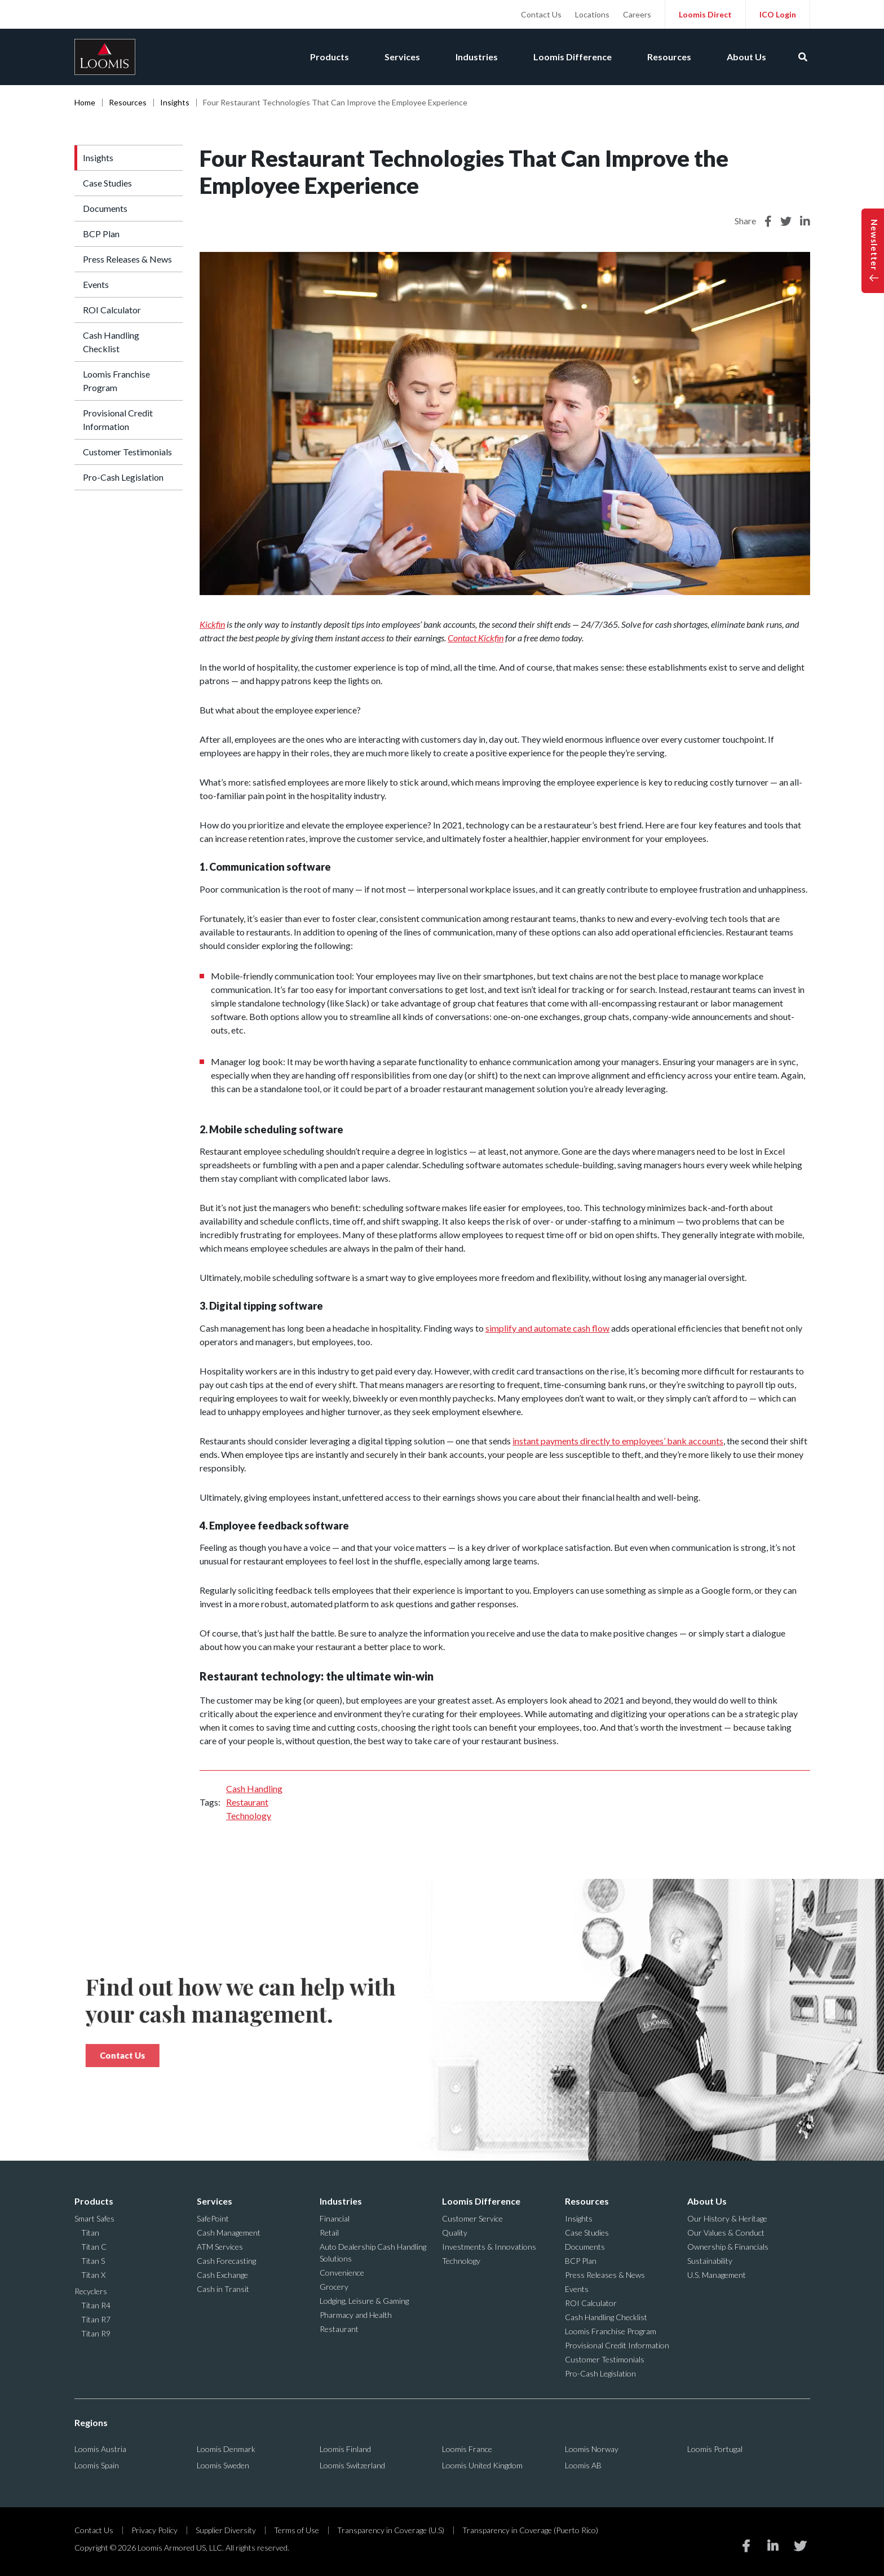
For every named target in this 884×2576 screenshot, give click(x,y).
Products (326, 56)
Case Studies (107, 183)
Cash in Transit (223, 2289)
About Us (746, 56)
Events (96, 284)
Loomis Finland (345, 2449)
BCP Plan (101, 233)
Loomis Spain (96, 2465)
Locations (592, 14)
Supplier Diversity (226, 2530)
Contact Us (541, 14)
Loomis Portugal (714, 2449)
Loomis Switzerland (352, 2465)
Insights (174, 102)
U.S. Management (716, 2275)
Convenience (342, 2272)
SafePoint (213, 2218)
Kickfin (212, 624)
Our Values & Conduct (725, 2232)
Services (400, 56)
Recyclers (90, 2291)
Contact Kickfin (475, 637)
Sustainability (709, 2260)
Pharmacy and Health (356, 2315)
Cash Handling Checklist (111, 342)
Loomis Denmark (226, 2449)
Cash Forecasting (226, 2260)
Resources (669, 56)
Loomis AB (583, 2465)
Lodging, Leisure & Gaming (364, 2300)
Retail (329, 2232)
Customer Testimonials (127, 451)
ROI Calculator (112, 309)
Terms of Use (296, 2530)
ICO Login (777, 14)
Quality (454, 2232)
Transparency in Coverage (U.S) (390, 2530)
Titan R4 (96, 2305)
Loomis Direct (705, 14)
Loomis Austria (100, 2449)
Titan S (93, 2260)
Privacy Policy (154, 2530)
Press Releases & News (127, 259)
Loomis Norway (591, 2449)
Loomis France (467, 2449)
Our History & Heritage (727, 2218)
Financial (335, 2218)
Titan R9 (96, 2333)
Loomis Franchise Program (116, 381)
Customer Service (472, 2218)
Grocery (334, 2286)
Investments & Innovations (489, 2246)
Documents (105, 208)
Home (84, 102)
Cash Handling (254, 1788)
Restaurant (247, 1802)
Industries (475, 56)
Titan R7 (96, 2319)
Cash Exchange (222, 2275)
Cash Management (228, 2232)
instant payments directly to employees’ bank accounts (617, 1440)
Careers (637, 14)
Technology (248, 1815)
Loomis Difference (571, 56)
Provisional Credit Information (118, 419)
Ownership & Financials (727, 2246)
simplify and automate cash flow (547, 1328)
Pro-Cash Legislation (123, 477)
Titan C (94, 2246)
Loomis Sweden (223, 2465)
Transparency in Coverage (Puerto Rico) (530, 2530)
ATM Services (220, 2246)
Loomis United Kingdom (482, 2465)
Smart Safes (94, 2218)
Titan (90, 2232)
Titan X (93, 2275)
